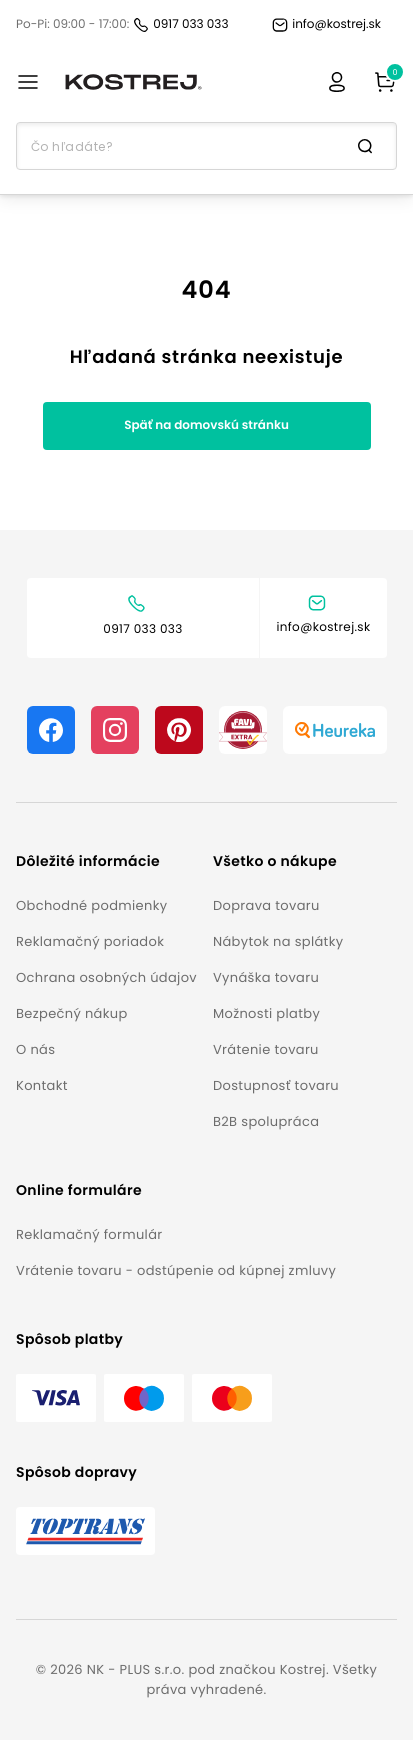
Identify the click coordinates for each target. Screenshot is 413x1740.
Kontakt (42, 1085)
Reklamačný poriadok (90, 941)
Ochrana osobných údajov (106, 977)
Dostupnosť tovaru (276, 1085)
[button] (106, 861)
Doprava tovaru (266, 905)
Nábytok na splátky (278, 941)
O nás (35, 1049)
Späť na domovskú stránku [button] (206, 425)
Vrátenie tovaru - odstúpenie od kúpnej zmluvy (176, 1270)
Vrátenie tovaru (266, 1049)
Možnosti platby (266, 1013)
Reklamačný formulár (89, 1234)
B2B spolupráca (266, 1121)
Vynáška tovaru (266, 977)
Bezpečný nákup (72, 1013)
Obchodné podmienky (91, 905)
